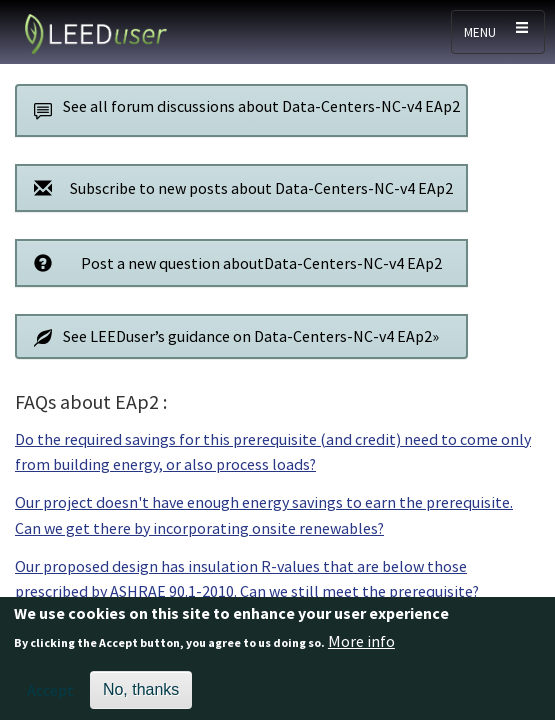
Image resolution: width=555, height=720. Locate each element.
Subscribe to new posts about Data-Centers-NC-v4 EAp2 (238, 187)
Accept (50, 699)
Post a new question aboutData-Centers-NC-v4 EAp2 (232, 262)
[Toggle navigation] (498, 32)
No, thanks (141, 698)
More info (361, 650)
